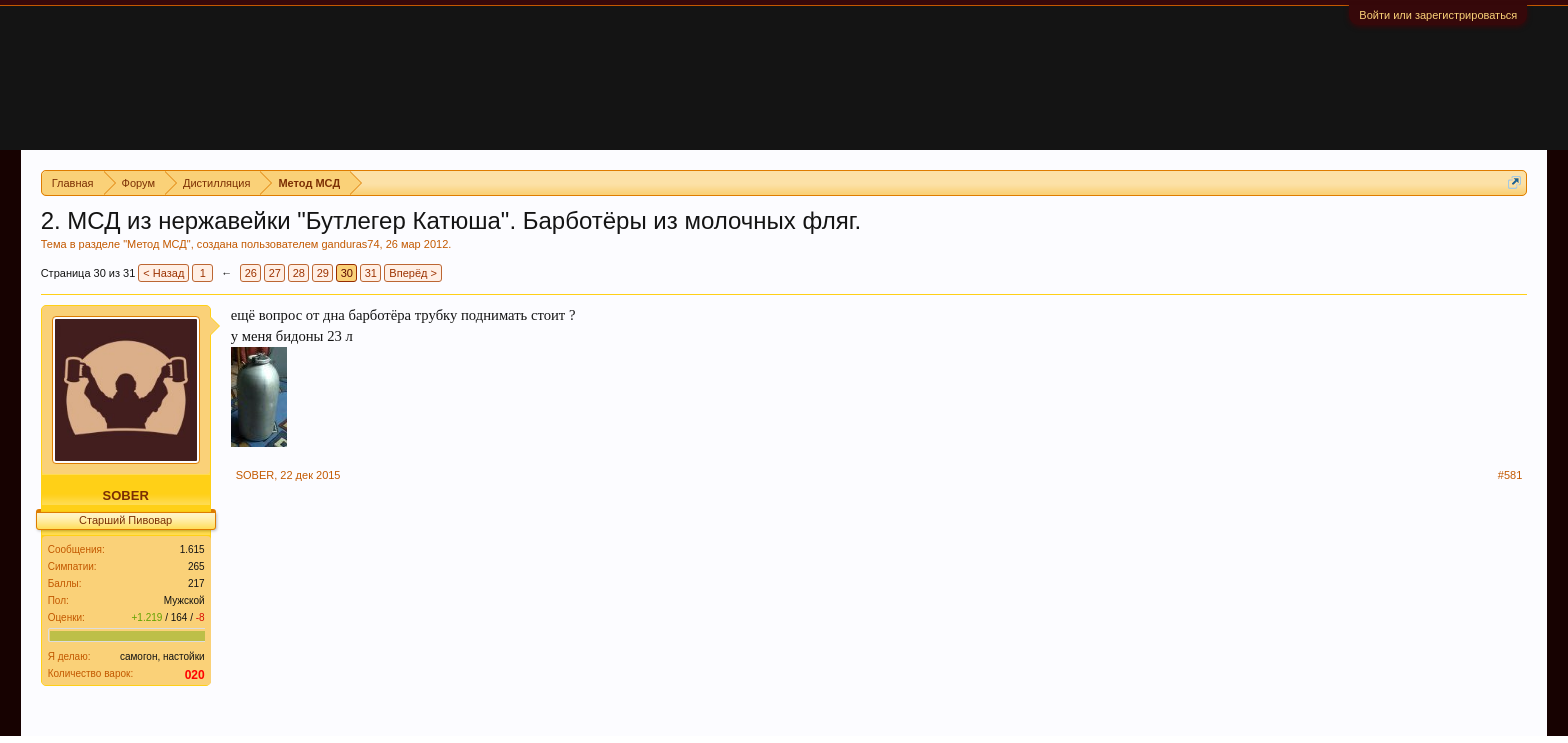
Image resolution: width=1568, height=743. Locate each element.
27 (275, 273)
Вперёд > (413, 273)
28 (299, 273)
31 (371, 273)
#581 (1510, 475)
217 (196, 583)
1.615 (192, 549)
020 (195, 675)
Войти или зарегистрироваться (1438, 15)
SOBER (126, 495)
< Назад (163, 273)
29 (323, 273)
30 (347, 273)
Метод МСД (157, 244)
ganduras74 (350, 244)
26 (251, 273)
